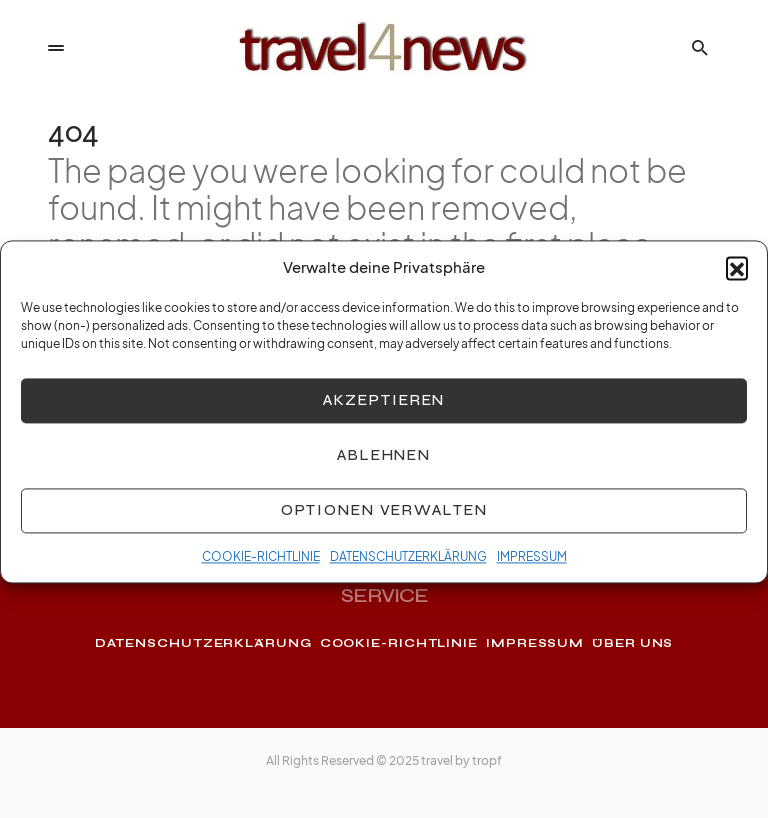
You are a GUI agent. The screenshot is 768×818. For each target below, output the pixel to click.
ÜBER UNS (632, 643)
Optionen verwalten (384, 519)
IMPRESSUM (532, 565)
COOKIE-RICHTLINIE (261, 565)
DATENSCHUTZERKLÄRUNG (408, 565)
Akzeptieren (384, 409)
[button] (737, 277)
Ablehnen (384, 464)
